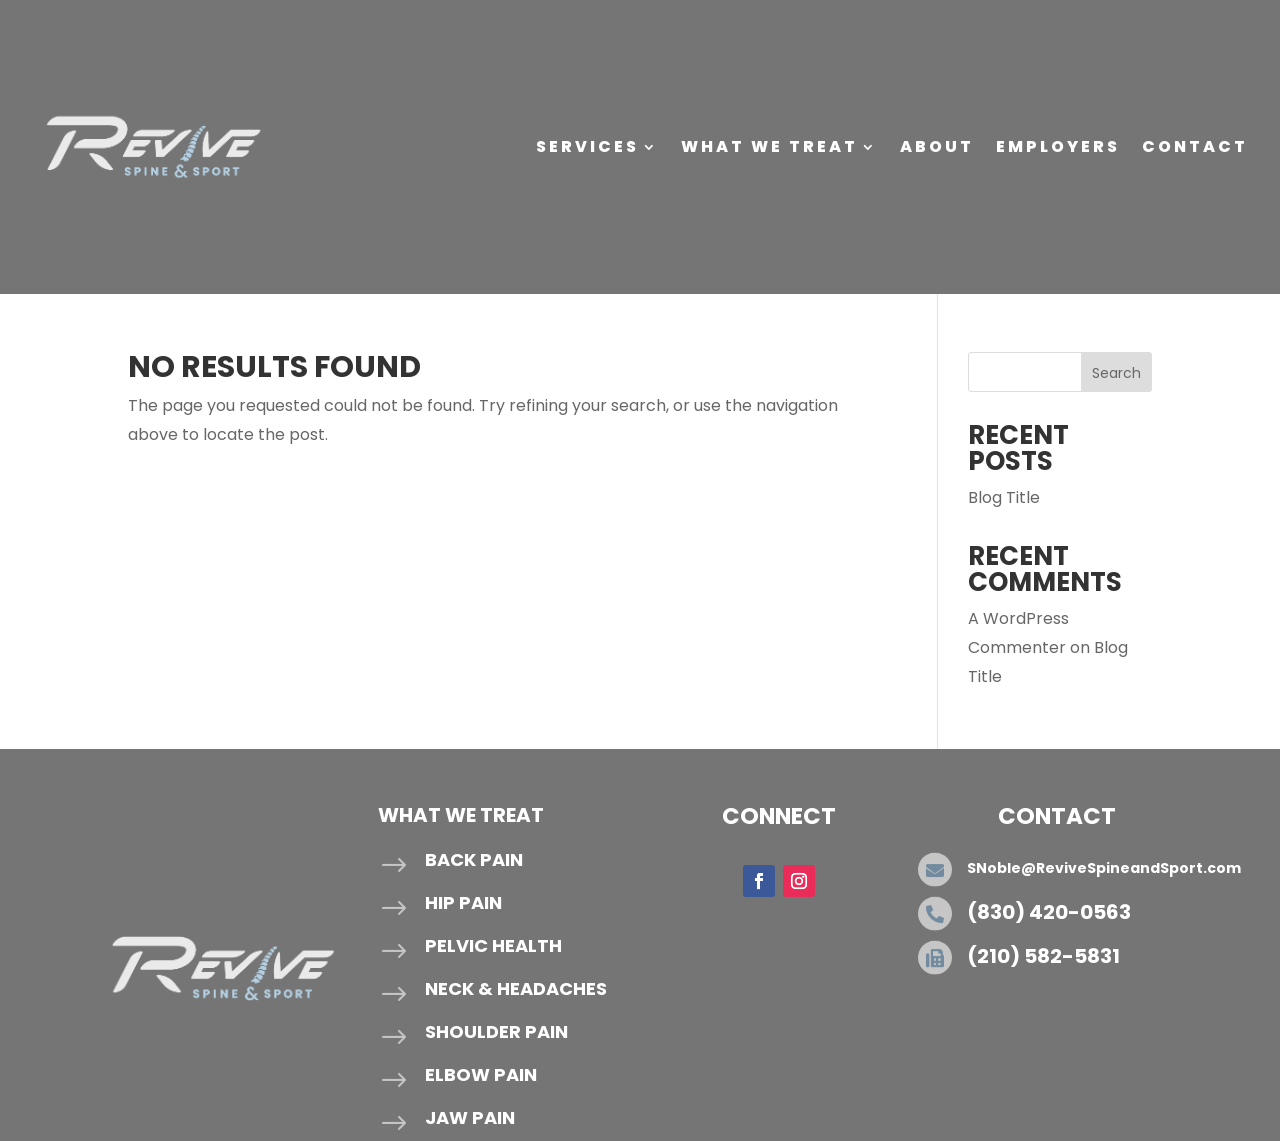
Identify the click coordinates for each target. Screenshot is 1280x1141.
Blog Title (1004, 497)
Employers (1058, 146)
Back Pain (474, 859)
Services (587, 146)
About (937, 146)
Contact (1195, 146)
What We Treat (769, 146)
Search (1116, 373)
